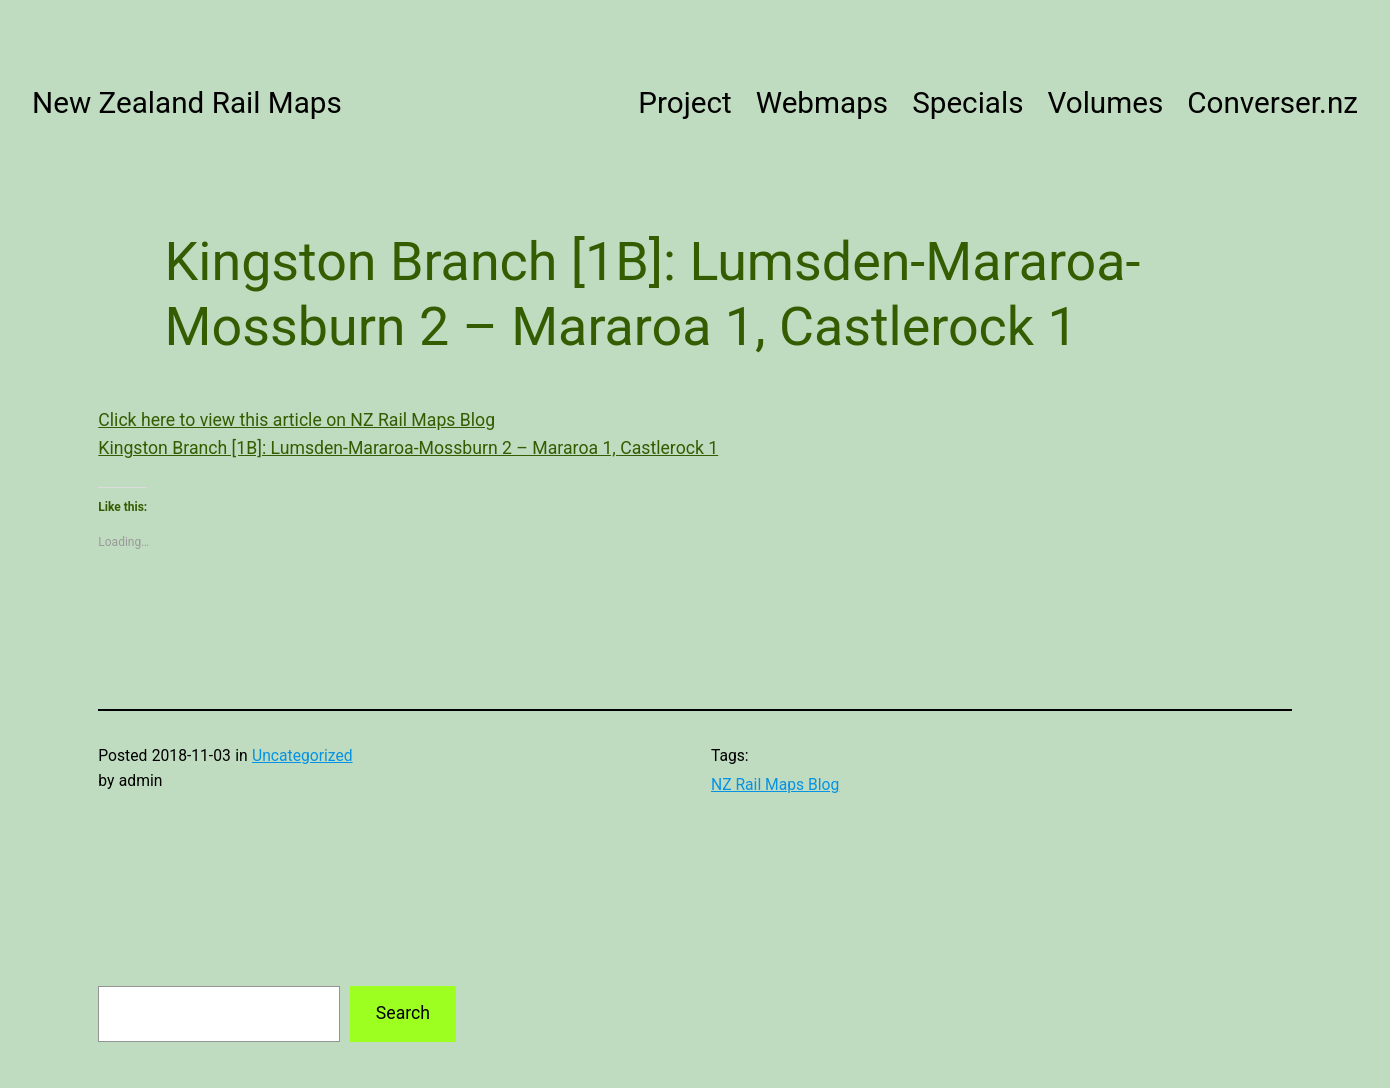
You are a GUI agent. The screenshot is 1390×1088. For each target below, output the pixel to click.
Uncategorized (302, 755)
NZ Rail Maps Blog (775, 784)
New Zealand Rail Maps (187, 102)
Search (403, 1013)
